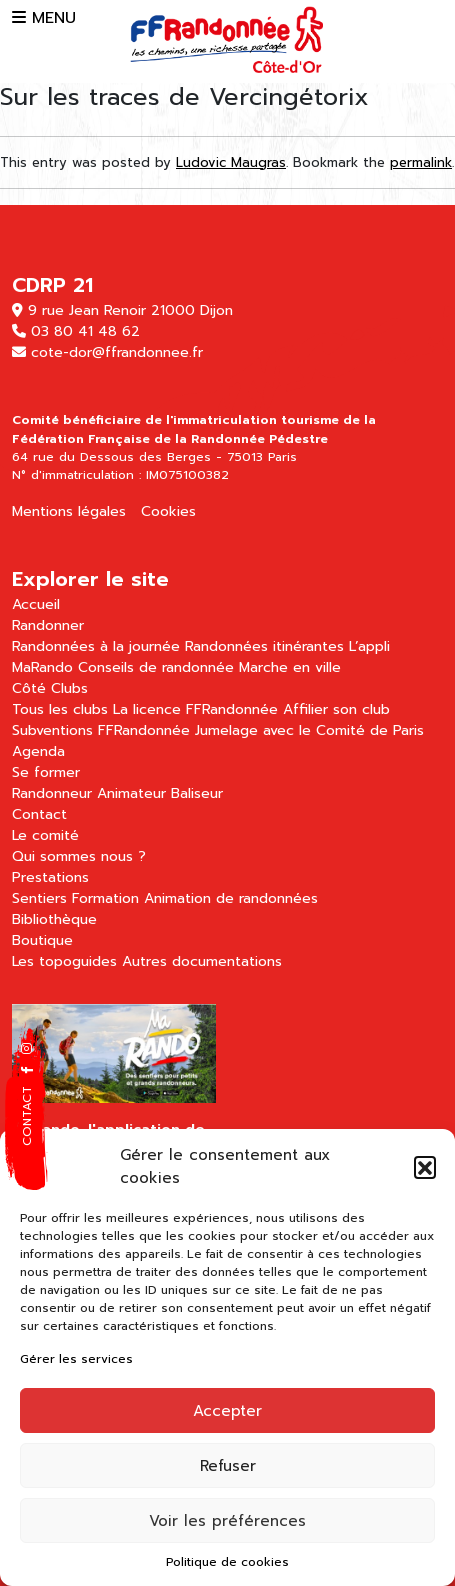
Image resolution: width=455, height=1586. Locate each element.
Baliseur (197, 793)
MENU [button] (44, 18)
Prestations (50, 877)
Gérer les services (76, 1359)
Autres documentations (202, 961)
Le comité (45, 835)
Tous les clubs (60, 709)
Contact (39, 814)
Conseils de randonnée (156, 667)
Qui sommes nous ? (79, 856)
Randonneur (52, 793)
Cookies (168, 511)
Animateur (131, 793)
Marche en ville (290, 667)
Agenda (38, 751)
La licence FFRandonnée (195, 709)
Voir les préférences (227, 1521)
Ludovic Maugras (231, 162)
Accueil (36, 604)
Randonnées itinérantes (264, 646)
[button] (425, 1167)
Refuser (228, 1466)
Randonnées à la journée (96, 646)
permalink (421, 162)
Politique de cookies (227, 1562)
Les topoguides (64, 961)
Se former (46, 772)
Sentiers (39, 898)
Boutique (42, 940)
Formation (105, 898)
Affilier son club (336, 709)
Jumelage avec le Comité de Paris (309, 730)
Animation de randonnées (231, 898)
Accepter (227, 1411)
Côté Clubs (50, 688)
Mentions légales (69, 511)
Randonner (48, 625)
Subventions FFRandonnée (101, 730)
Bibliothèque (54, 919)
